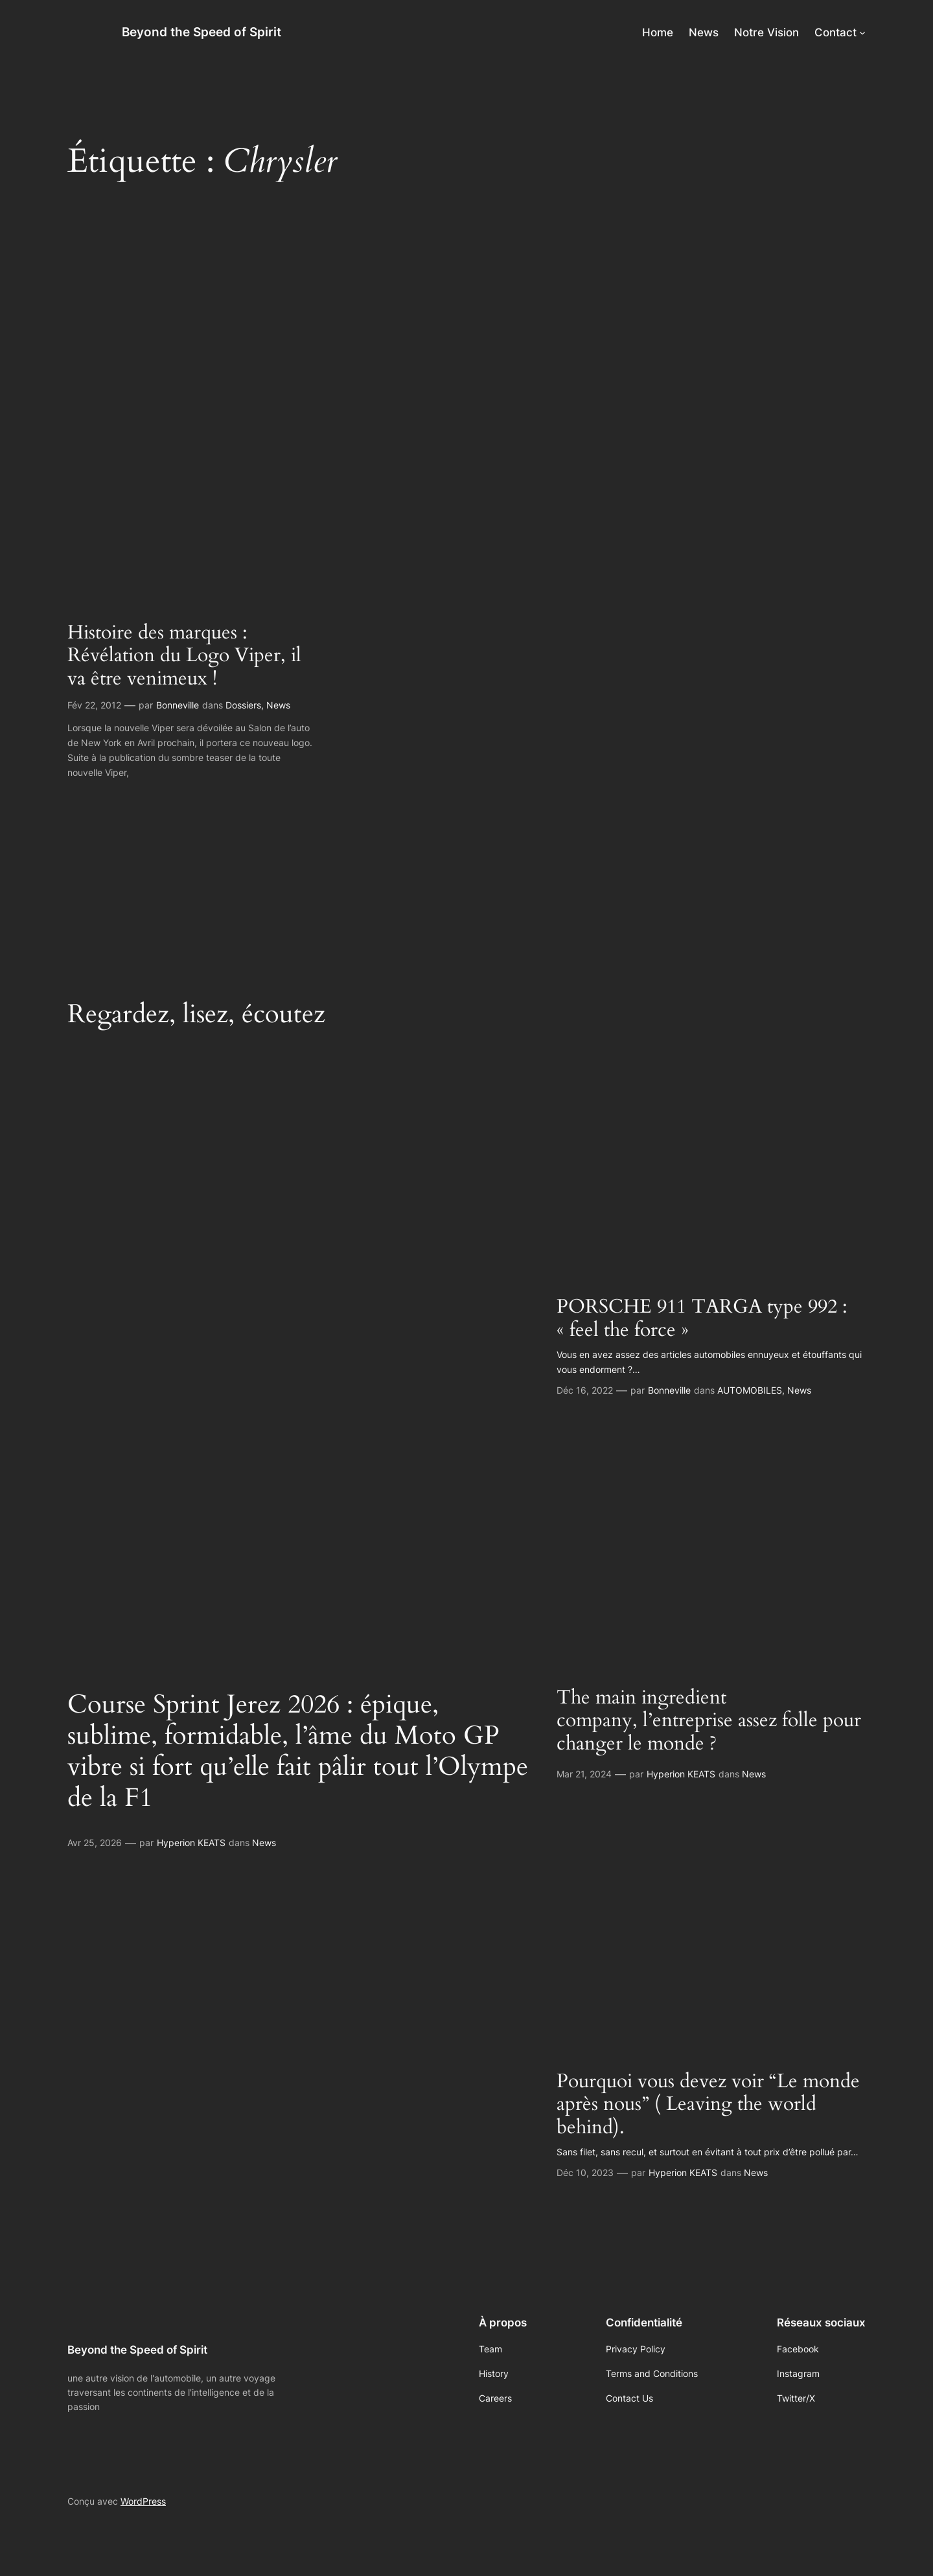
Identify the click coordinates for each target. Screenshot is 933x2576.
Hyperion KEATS (191, 1842)
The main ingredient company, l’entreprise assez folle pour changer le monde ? (709, 1721)
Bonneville (177, 704)
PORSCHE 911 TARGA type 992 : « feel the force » (702, 1319)
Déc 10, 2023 (585, 2172)
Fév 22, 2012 (94, 704)
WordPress (143, 2501)
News (278, 704)
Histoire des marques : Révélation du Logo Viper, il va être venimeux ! (184, 656)
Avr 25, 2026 (94, 1842)
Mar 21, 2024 (584, 1773)
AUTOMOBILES (749, 1390)
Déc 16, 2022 (585, 1390)
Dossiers (243, 704)
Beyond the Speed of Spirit (201, 32)
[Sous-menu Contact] (862, 32)
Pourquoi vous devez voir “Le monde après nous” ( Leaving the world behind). (708, 2105)
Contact (835, 32)
